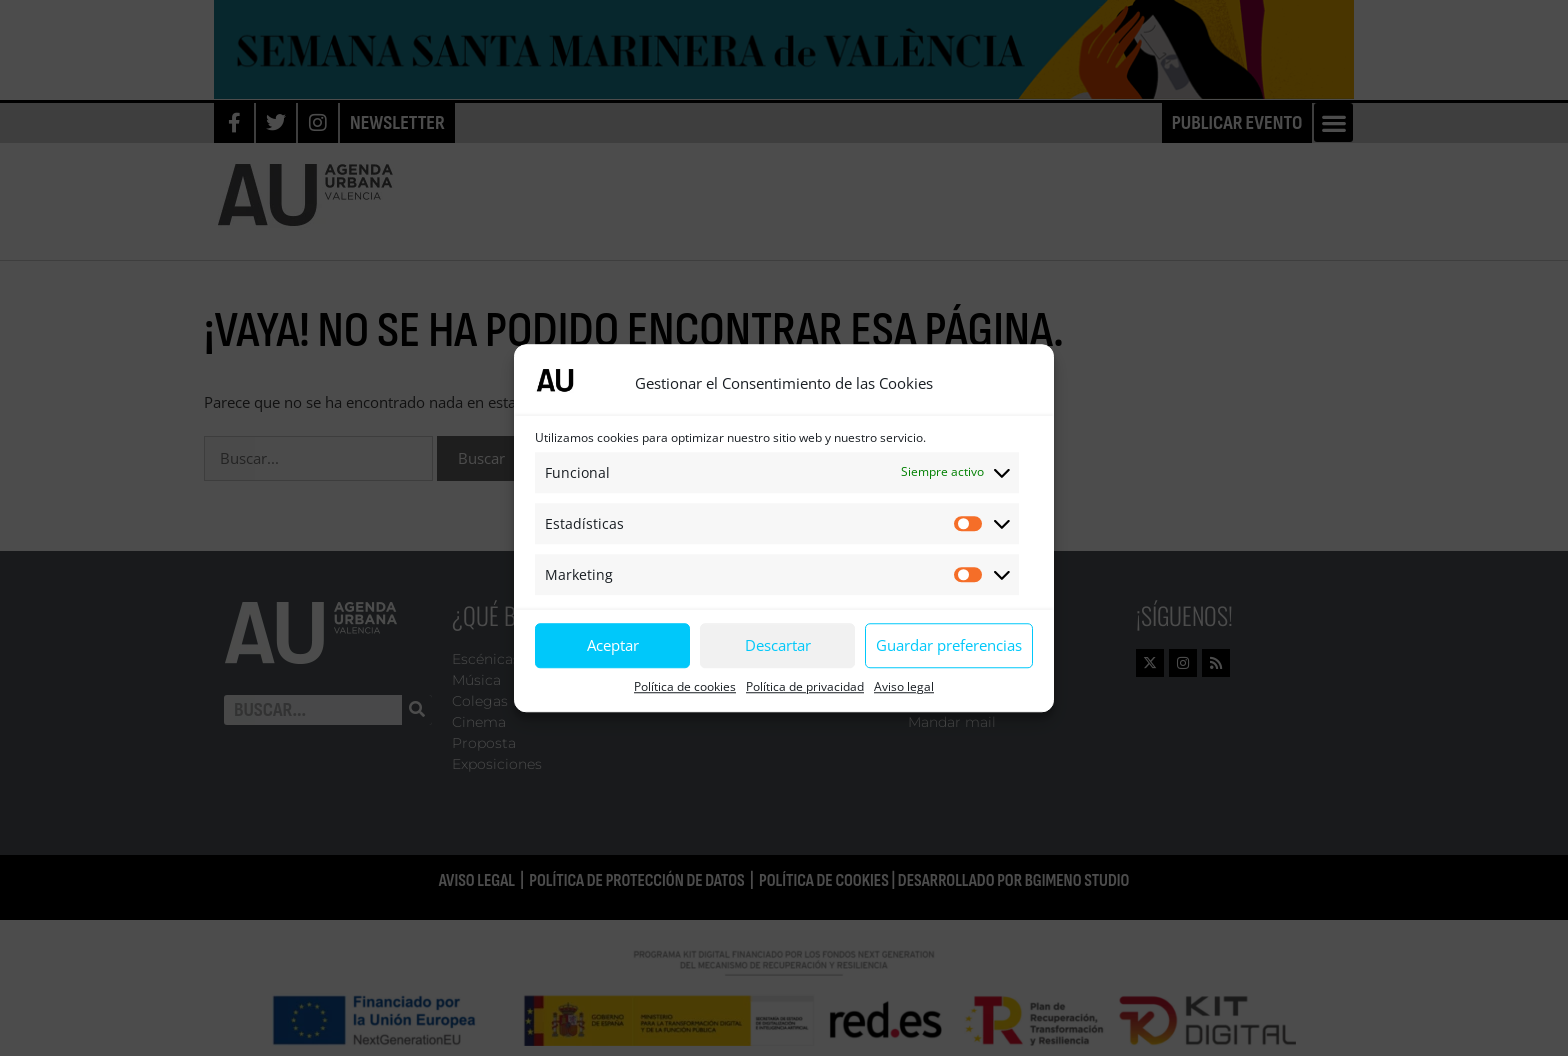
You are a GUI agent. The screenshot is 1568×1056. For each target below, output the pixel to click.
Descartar (778, 645)
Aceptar (613, 645)
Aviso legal (904, 686)
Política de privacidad (805, 686)
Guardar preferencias (949, 645)
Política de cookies (685, 686)
